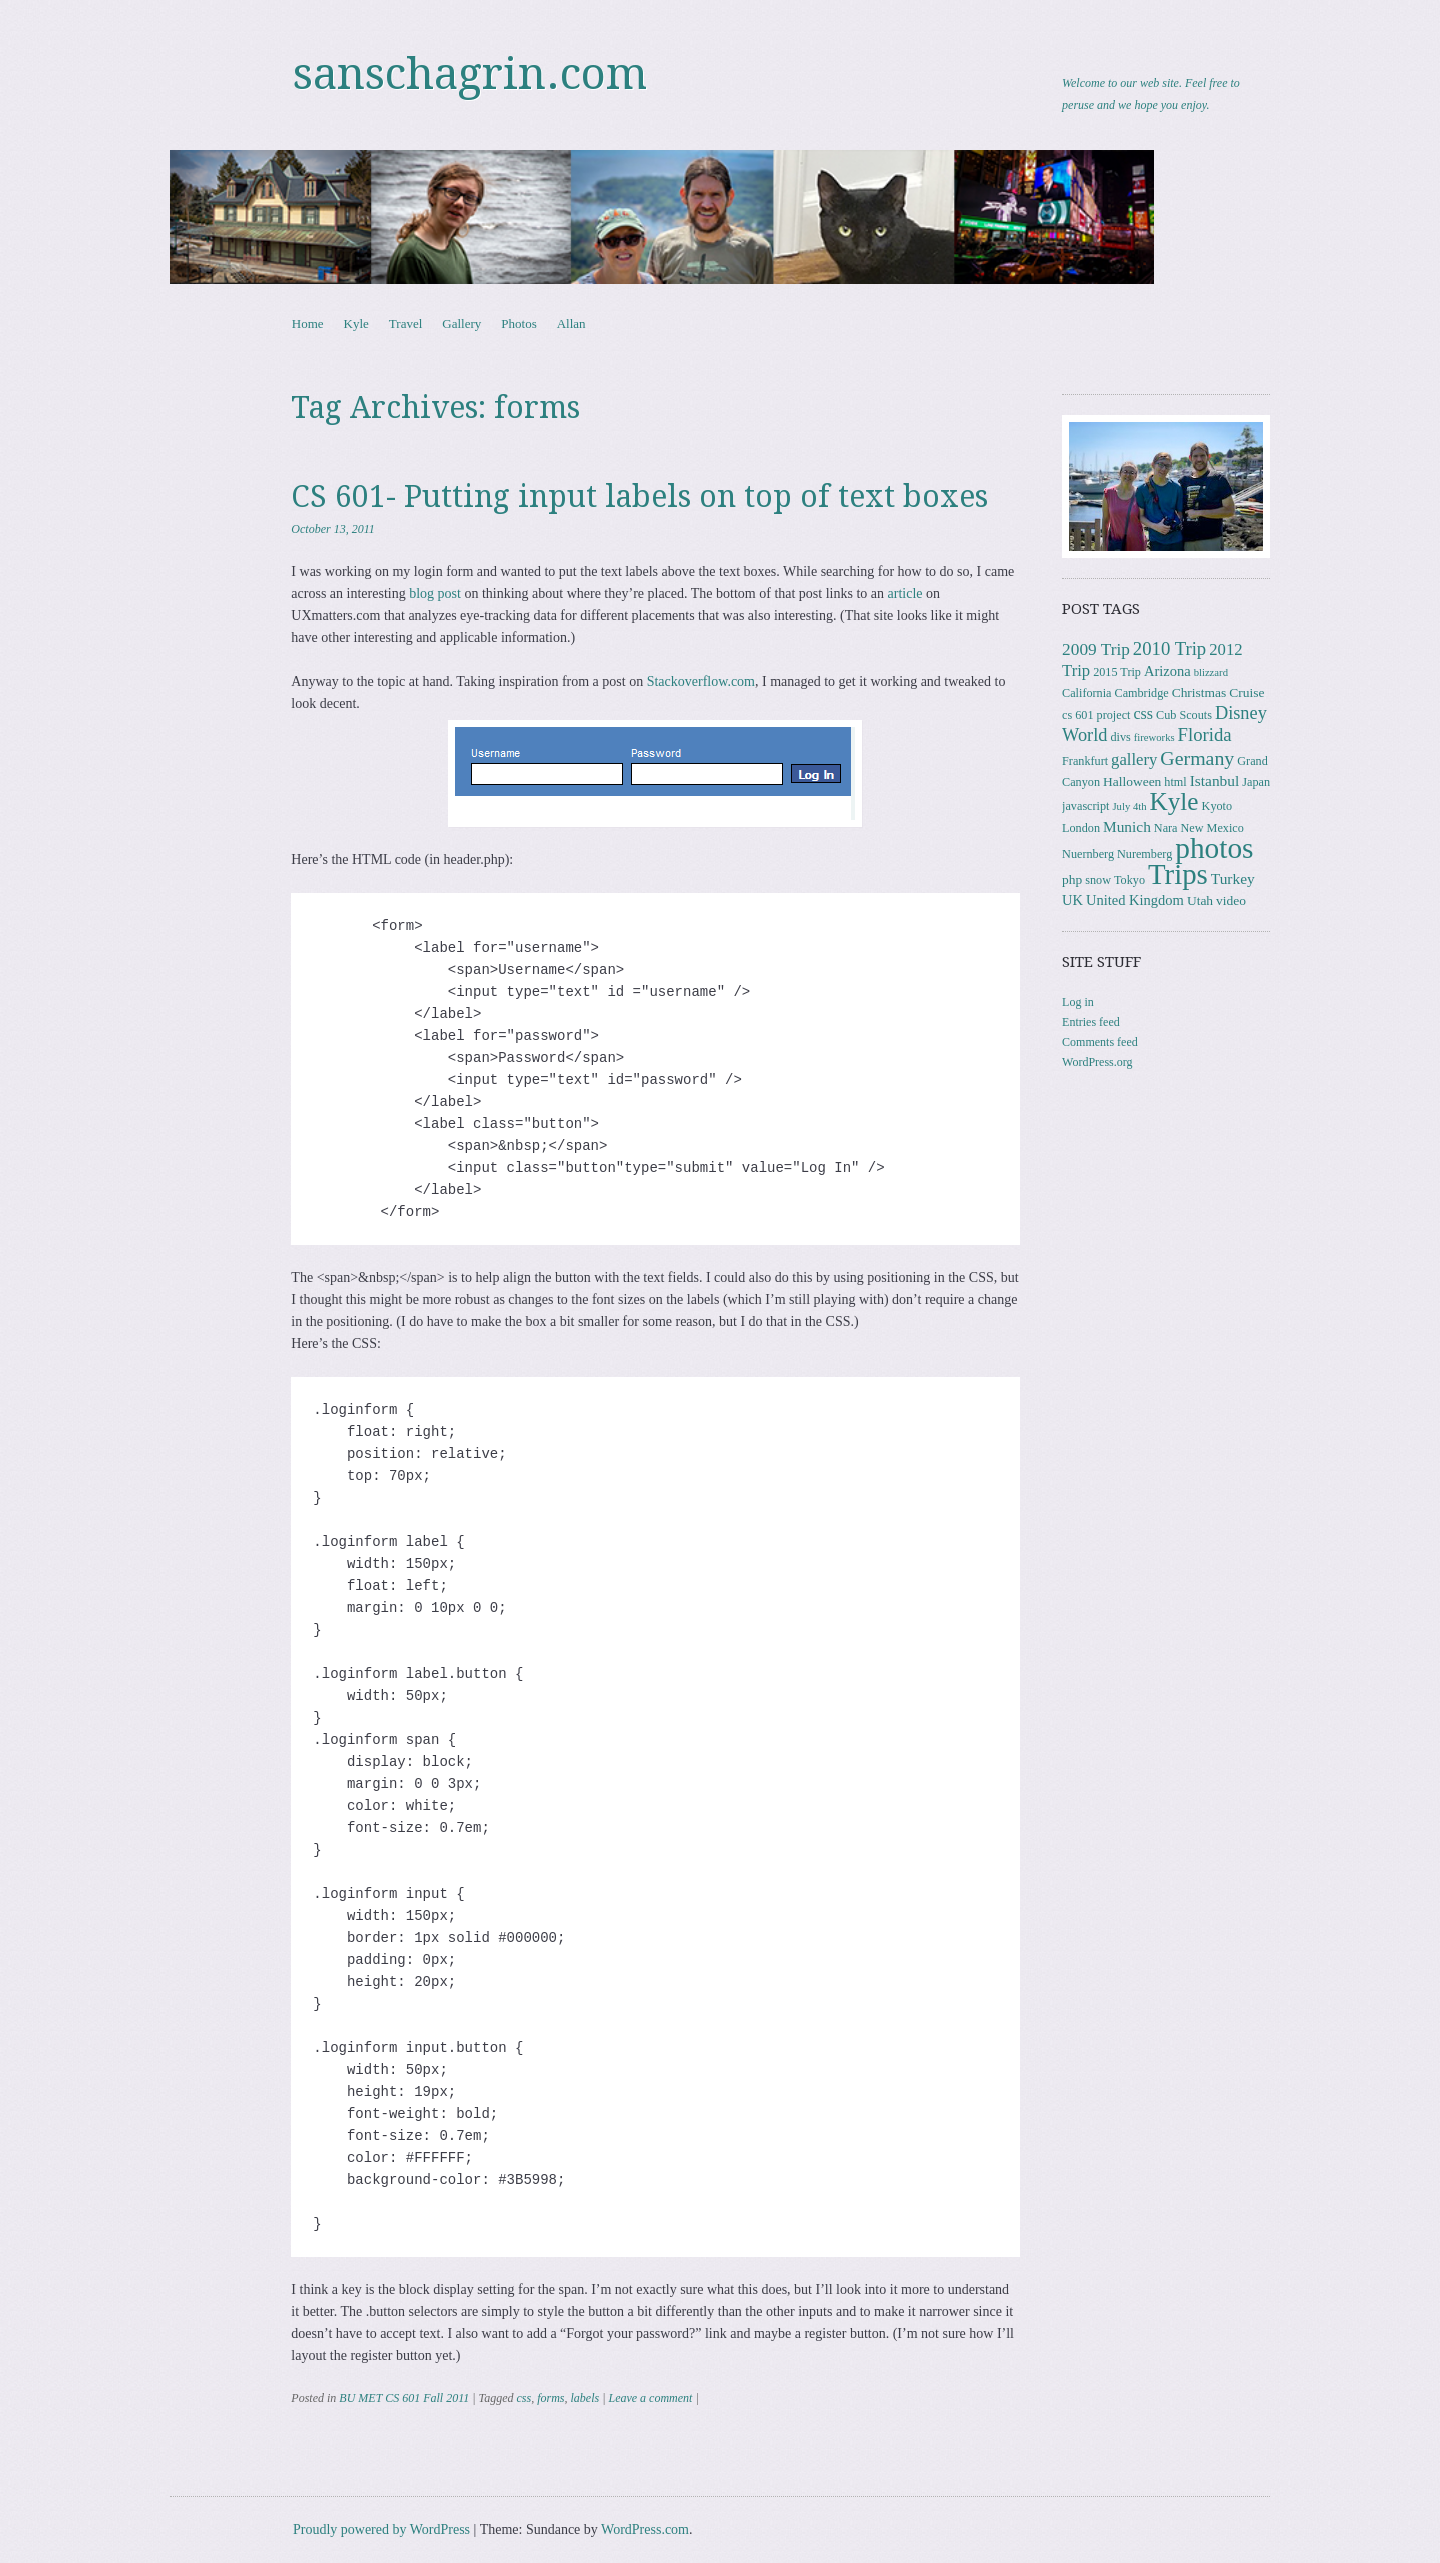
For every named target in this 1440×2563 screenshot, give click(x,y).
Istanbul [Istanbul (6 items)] (1215, 780)
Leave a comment (650, 2398)
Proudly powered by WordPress (381, 2529)
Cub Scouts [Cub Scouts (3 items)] (1184, 715)
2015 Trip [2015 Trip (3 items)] (1117, 672)
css (523, 2398)
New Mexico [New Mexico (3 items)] (1212, 828)
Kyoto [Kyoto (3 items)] (1217, 806)
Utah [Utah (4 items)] (1200, 900)
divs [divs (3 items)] (1120, 737)
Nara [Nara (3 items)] (1166, 828)
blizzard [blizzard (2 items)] (1211, 672)
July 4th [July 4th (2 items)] (1129, 806)
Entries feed (1091, 1022)
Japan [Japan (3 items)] (1256, 782)
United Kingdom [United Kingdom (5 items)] (1135, 900)
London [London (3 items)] (1081, 828)
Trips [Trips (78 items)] (1178, 874)
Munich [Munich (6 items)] (1127, 826)
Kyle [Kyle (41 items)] (1174, 801)
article (905, 593)
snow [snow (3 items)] (1098, 880)
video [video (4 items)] (1231, 900)
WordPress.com (645, 2529)
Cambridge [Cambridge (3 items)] (1142, 693)
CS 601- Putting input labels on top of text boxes (639, 496)
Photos (518, 323)
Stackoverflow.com (701, 681)
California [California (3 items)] (1086, 693)
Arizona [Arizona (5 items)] (1167, 671)
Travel (405, 323)
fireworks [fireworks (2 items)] (1154, 737)
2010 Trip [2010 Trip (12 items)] (1169, 648)
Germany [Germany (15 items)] (1197, 758)
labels (584, 2398)
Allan (571, 323)
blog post (435, 593)
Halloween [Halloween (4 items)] (1132, 781)
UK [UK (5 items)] (1072, 900)
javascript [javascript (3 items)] (1085, 806)
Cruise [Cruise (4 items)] (1246, 692)
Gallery (461, 323)
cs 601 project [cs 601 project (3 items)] (1096, 715)
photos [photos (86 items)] (1214, 848)
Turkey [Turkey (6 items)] (1233, 878)
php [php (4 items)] (1072, 879)
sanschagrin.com (470, 74)
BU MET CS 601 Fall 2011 (404, 2398)
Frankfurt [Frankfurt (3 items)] (1085, 761)
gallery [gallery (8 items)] (1134, 759)
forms (550, 2398)
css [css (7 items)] (1143, 713)
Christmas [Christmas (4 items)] (1199, 692)
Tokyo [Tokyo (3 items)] (1129, 880)
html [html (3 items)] (1175, 782)
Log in (1078, 1002)
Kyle (356, 323)
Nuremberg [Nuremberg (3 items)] (1144, 854)
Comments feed (1100, 1042)
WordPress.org (1097, 1062)
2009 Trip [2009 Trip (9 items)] (1096, 649)
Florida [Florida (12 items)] (1205, 734)
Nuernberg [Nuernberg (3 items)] (1088, 854)
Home (308, 323)
